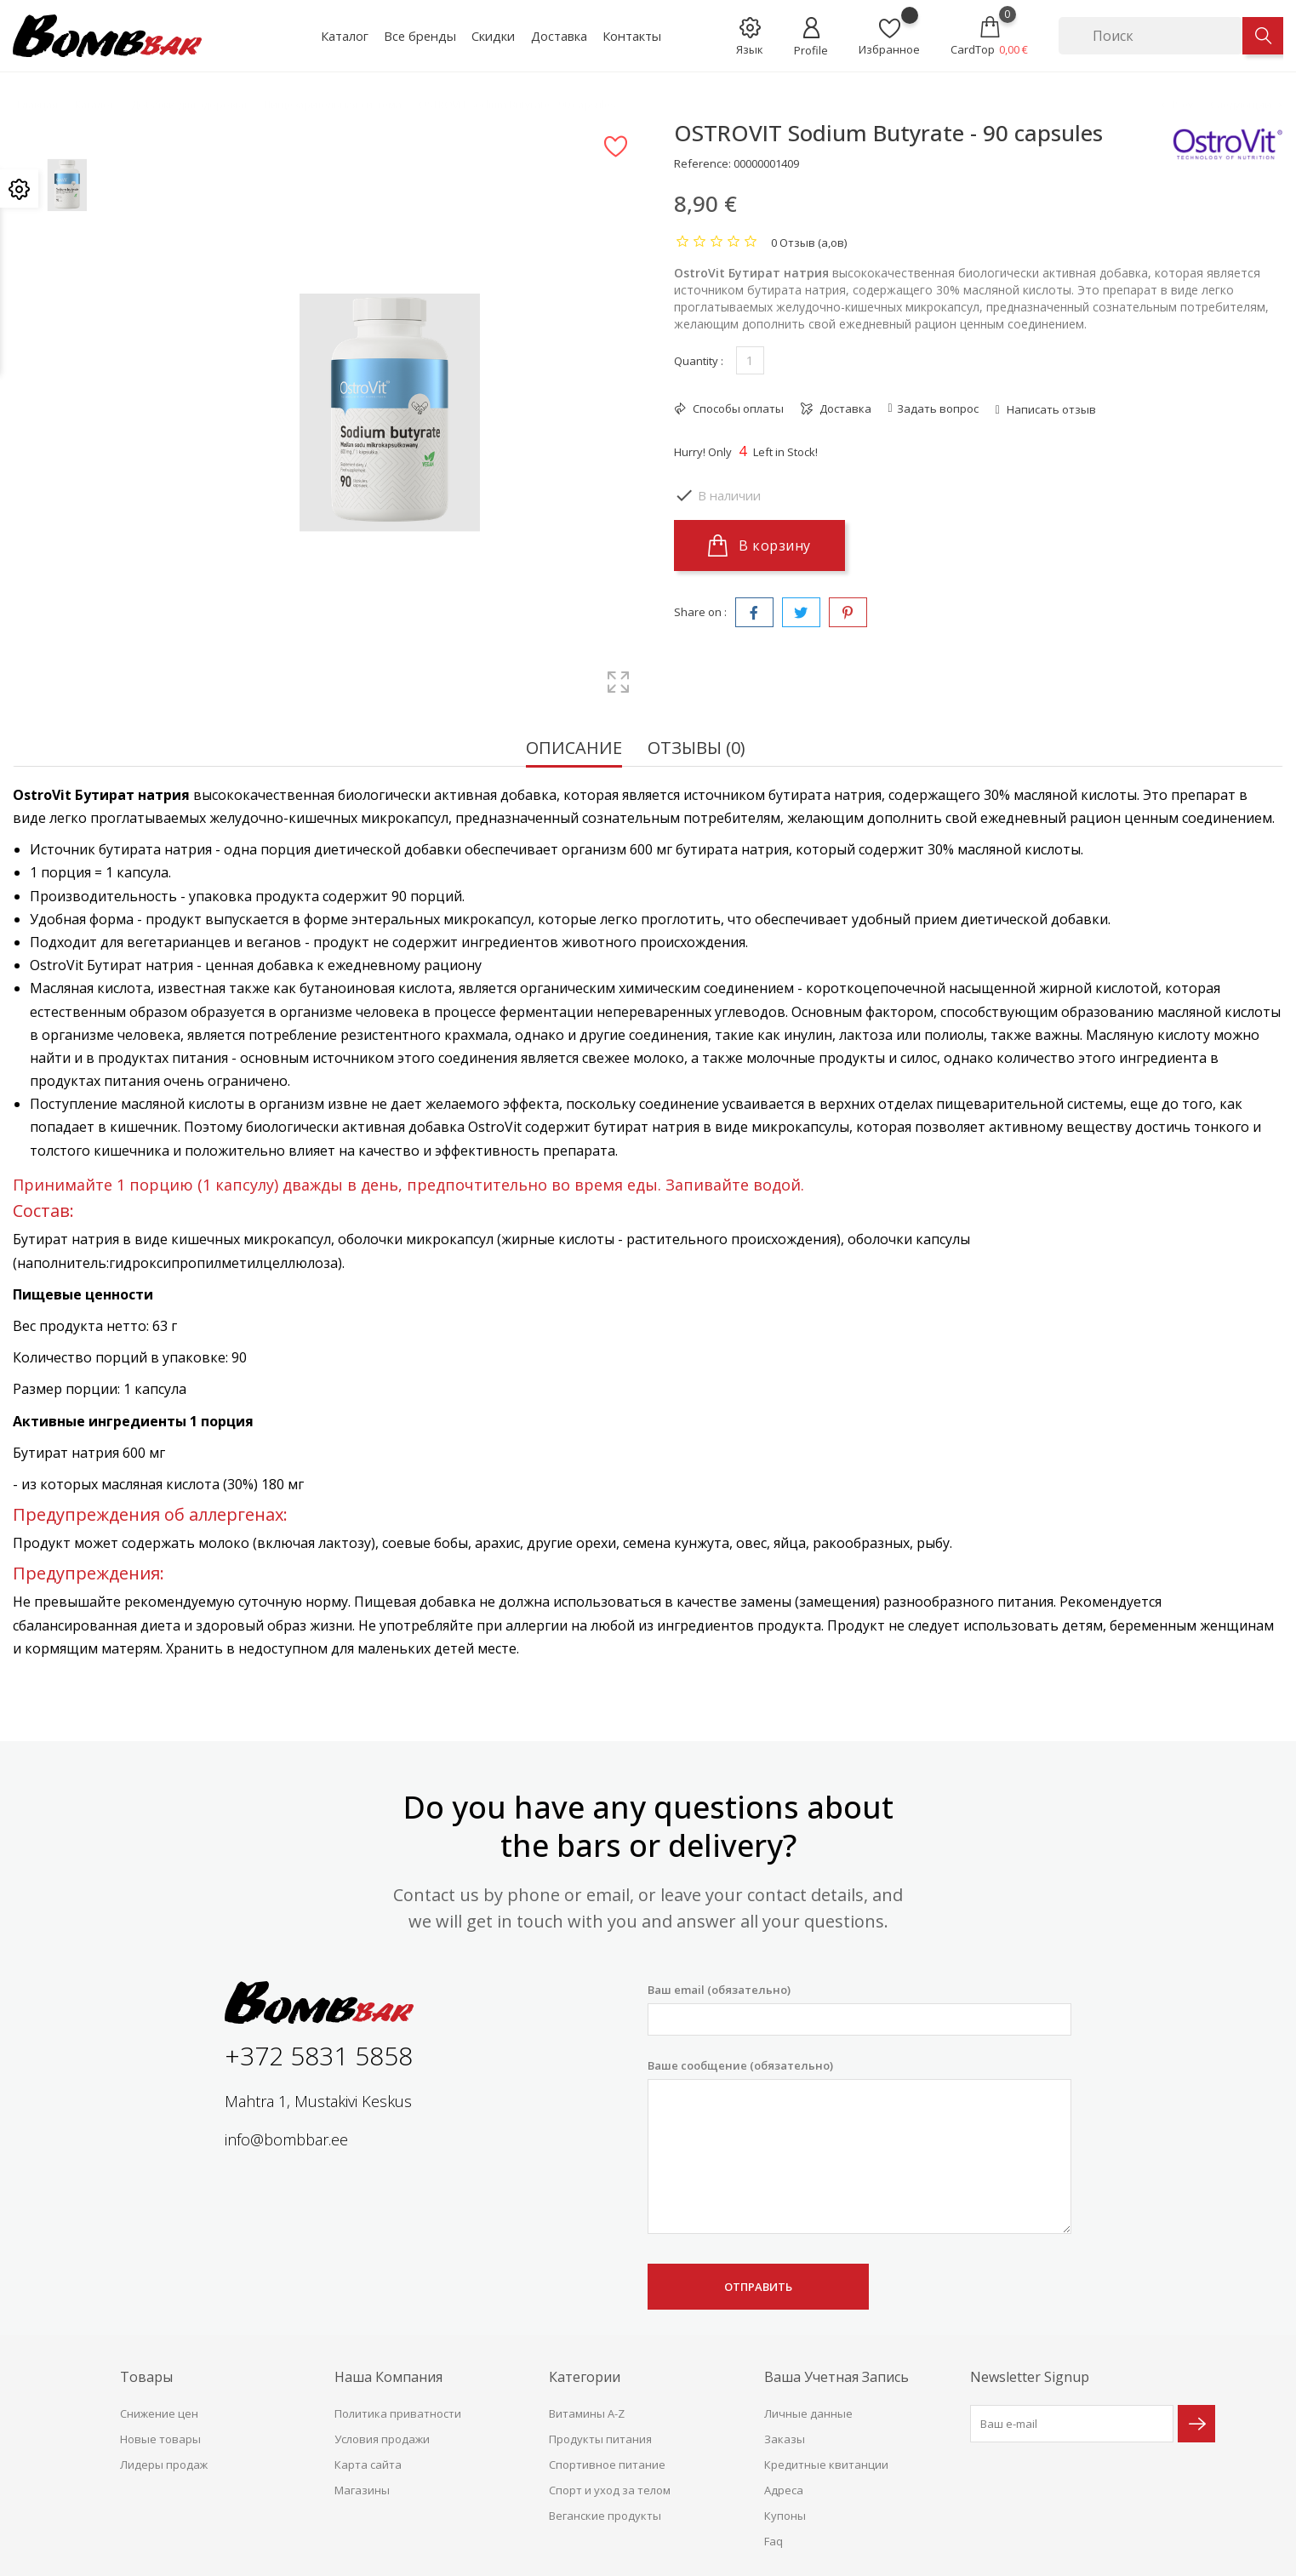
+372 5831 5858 (319, 2055)
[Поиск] (1150, 35)
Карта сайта (368, 2464)
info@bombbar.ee (286, 2139)
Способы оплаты (737, 408)
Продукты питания (600, 2439)
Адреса (783, 2490)
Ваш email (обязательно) (859, 2009)
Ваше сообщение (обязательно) (859, 2146)
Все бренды (420, 35)
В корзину (759, 545)
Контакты (631, 35)
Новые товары (160, 2439)
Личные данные (808, 2413)
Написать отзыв (1050, 409)
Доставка (559, 35)
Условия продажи (382, 2439)
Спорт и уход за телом (610, 2490)
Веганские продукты (605, 2515)
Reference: (702, 163)
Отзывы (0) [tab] (696, 749)
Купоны (785, 2515)
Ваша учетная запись (836, 2377)
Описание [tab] (574, 749)
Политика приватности (397, 2413)
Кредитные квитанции (826, 2464)
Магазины (362, 2490)
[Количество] (750, 360)
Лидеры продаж (164, 2464)
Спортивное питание (607, 2464)
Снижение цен (159, 2413)
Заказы (784, 2439)
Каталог (344, 35)
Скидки (493, 35)
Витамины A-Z (587, 2413)
